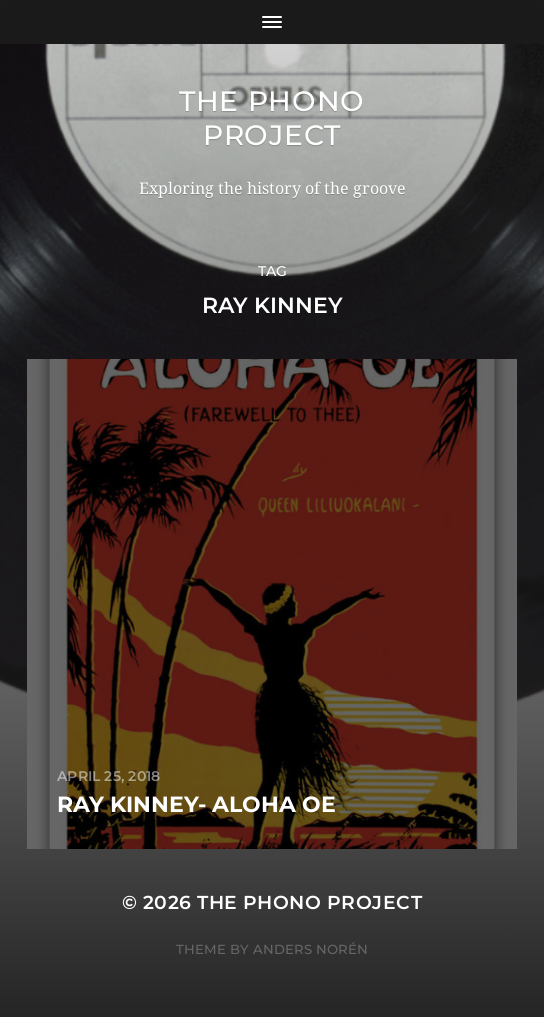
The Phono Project (272, 118)
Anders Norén (310, 949)
